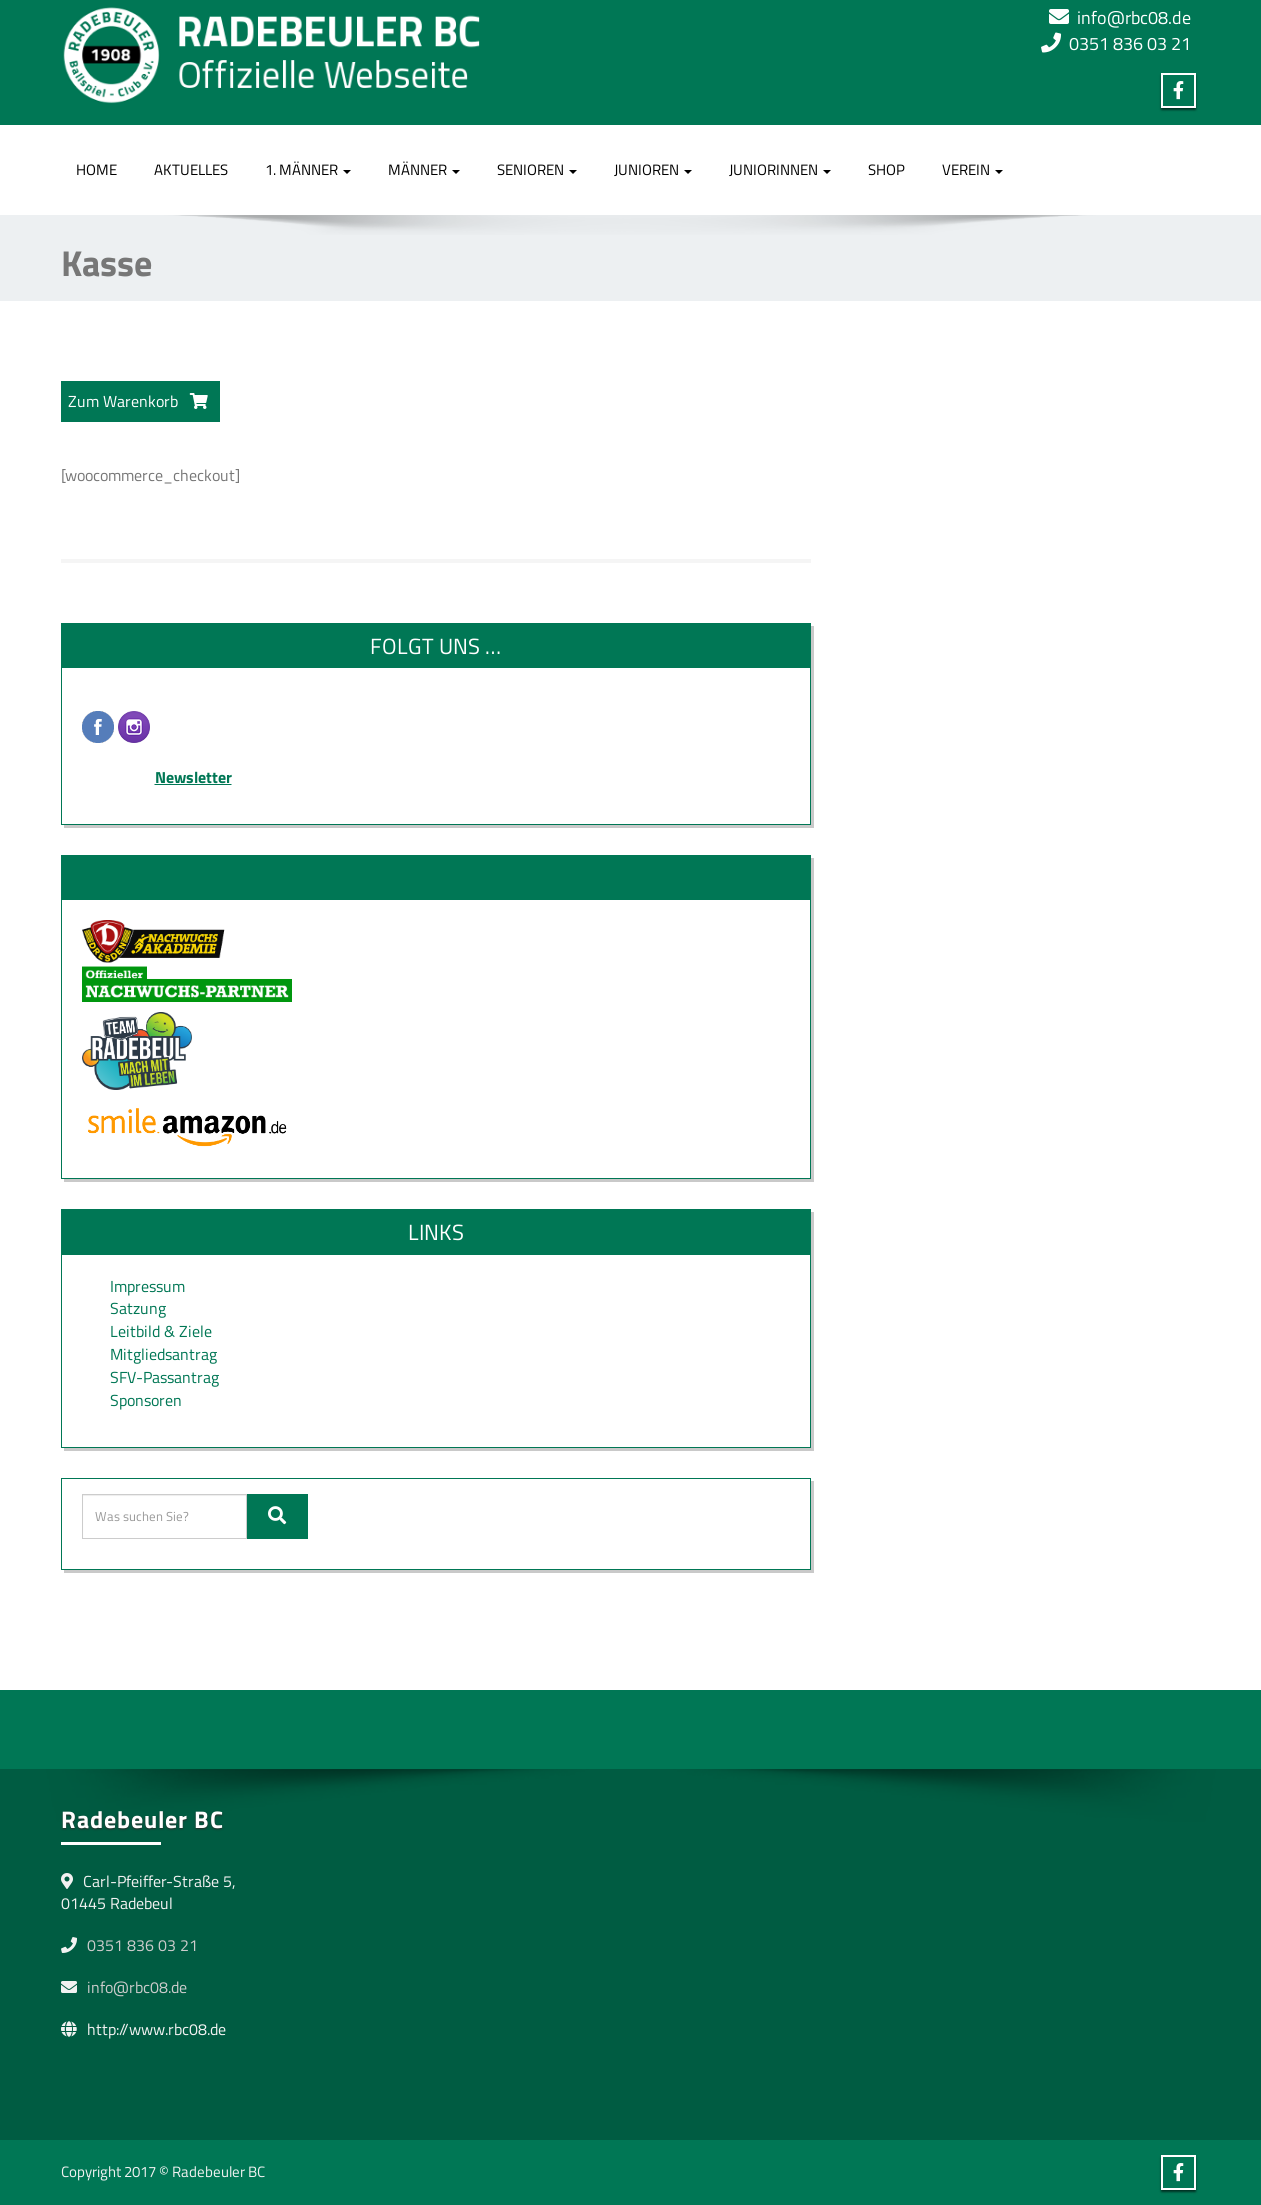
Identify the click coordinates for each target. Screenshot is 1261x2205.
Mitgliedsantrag (163, 1354)
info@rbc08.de (1134, 17)
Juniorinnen (780, 169)
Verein (972, 169)
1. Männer (308, 169)
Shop (886, 169)
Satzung (138, 1308)
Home (96, 169)
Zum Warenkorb (138, 401)
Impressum (147, 1286)
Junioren (653, 169)
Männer (424, 169)
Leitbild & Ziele (161, 1331)
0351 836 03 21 (1130, 43)
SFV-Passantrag (164, 1377)
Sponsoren (146, 1400)
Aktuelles (191, 169)
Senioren (537, 169)
